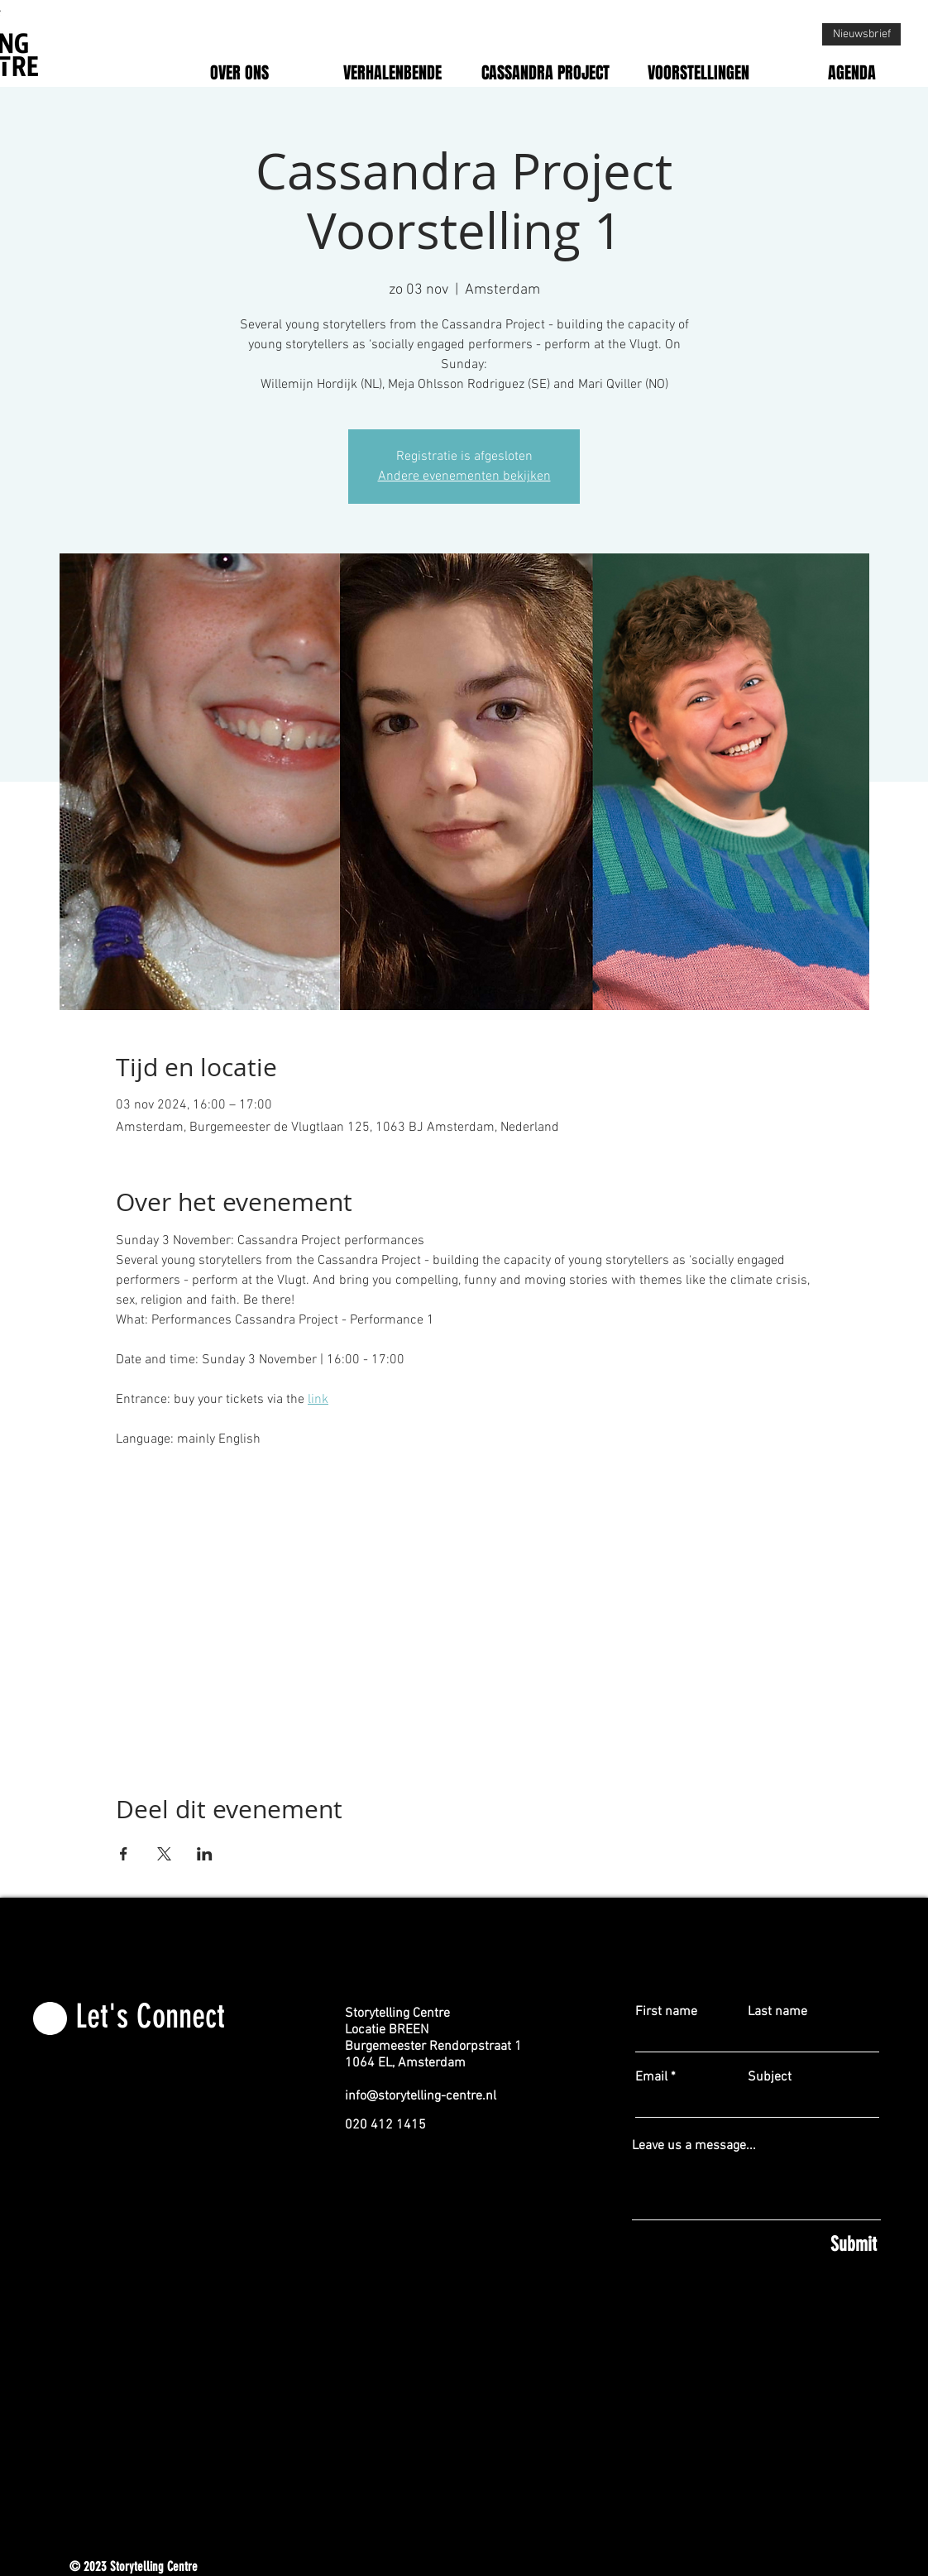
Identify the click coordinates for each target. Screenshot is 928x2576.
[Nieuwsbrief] (861, 34)
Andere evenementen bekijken (464, 476)
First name (666, 2011)
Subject (770, 2077)
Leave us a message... (694, 2145)
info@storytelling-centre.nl (420, 2096)
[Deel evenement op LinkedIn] (205, 1853)
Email (651, 2077)
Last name (777, 2011)
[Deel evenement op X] (164, 1853)
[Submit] (756, 2245)
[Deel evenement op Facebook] (124, 1853)
